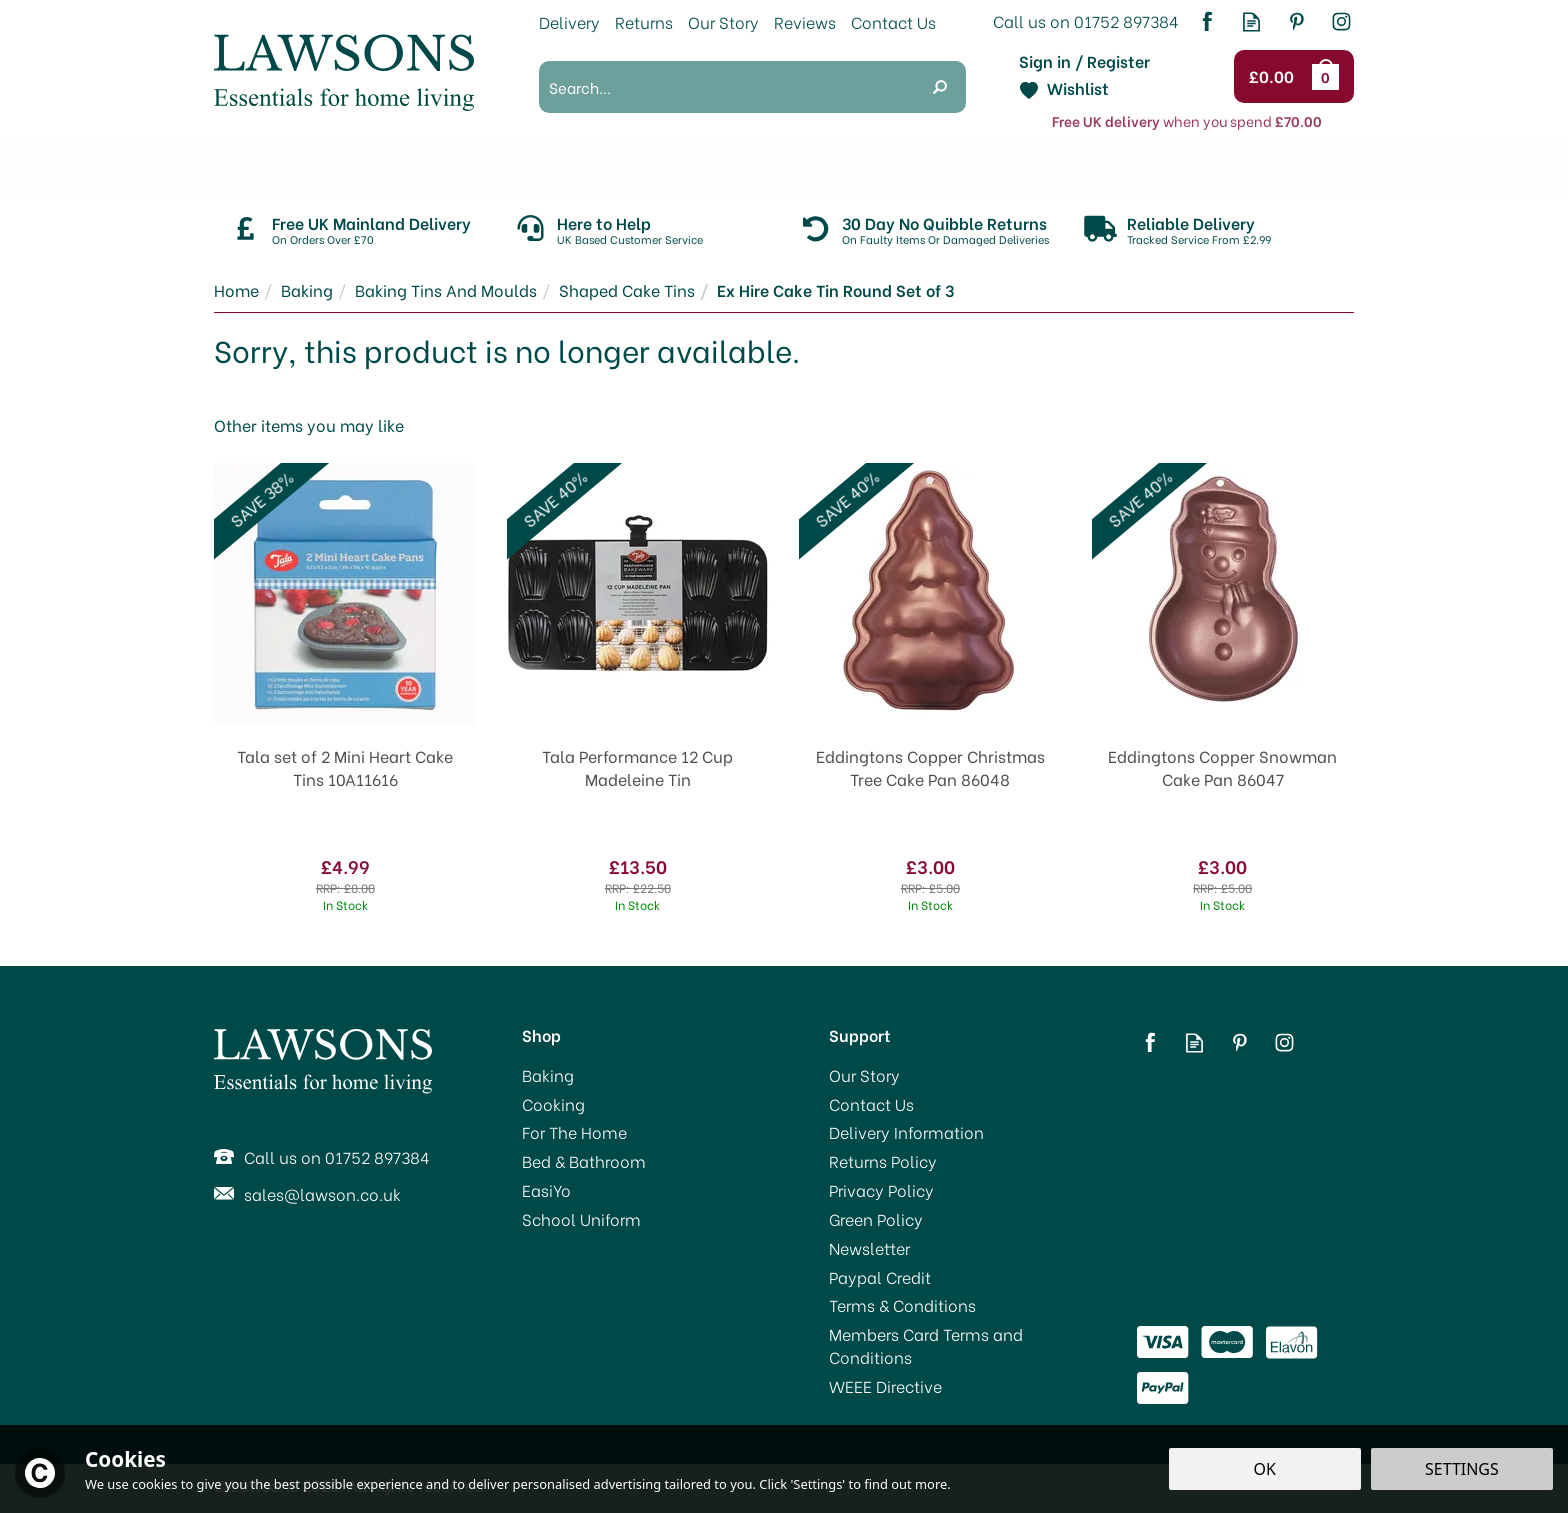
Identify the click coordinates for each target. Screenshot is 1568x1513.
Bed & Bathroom (584, 1161)
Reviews (805, 21)
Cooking (553, 1104)
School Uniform (581, 1219)
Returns (644, 21)
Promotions (258, 167)
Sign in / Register (1084, 61)
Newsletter (869, 1248)
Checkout (1274, 77)
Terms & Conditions (902, 1305)
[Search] (726, 87)
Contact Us (871, 1104)
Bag (1329, 76)
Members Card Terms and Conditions (926, 1345)
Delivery (569, 21)
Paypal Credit (880, 1277)
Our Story (864, 1075)
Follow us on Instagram (1341, 21)
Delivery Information (906, 1132)
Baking (548, 1075)
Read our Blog (1251, 21)
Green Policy (876, 1219)
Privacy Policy (881, 1190)
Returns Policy (883, 1161)
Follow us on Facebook (1206, 21)
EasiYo (546, 1190)
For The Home (574, 1132)
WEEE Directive (885, 1386)
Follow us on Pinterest (1296, 21)
